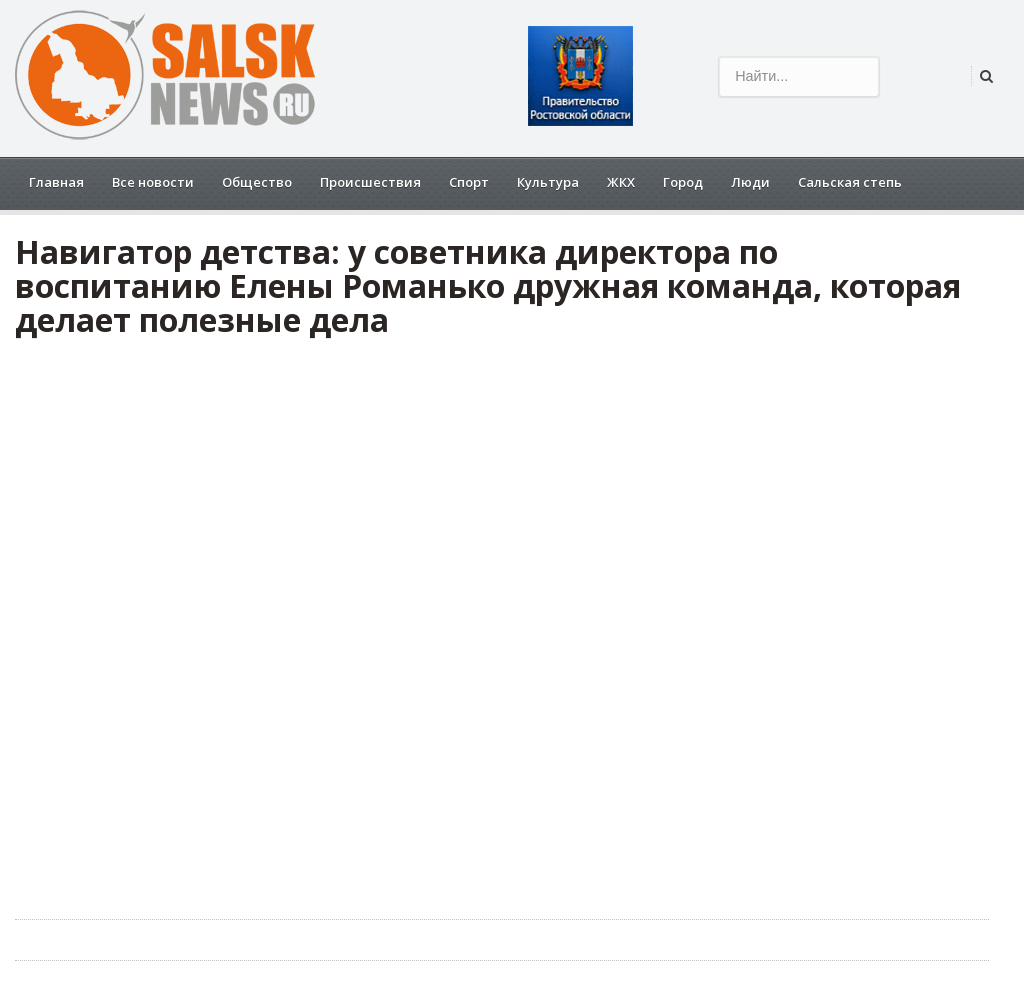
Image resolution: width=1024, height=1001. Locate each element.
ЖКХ (621, 182)
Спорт (469, 182)
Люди (750, 182)
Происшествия (370, 182)
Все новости (153, 182)
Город (683, 182)
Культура (548, 182)
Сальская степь (850, 182)
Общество (257, 182)
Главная (56, 182)
